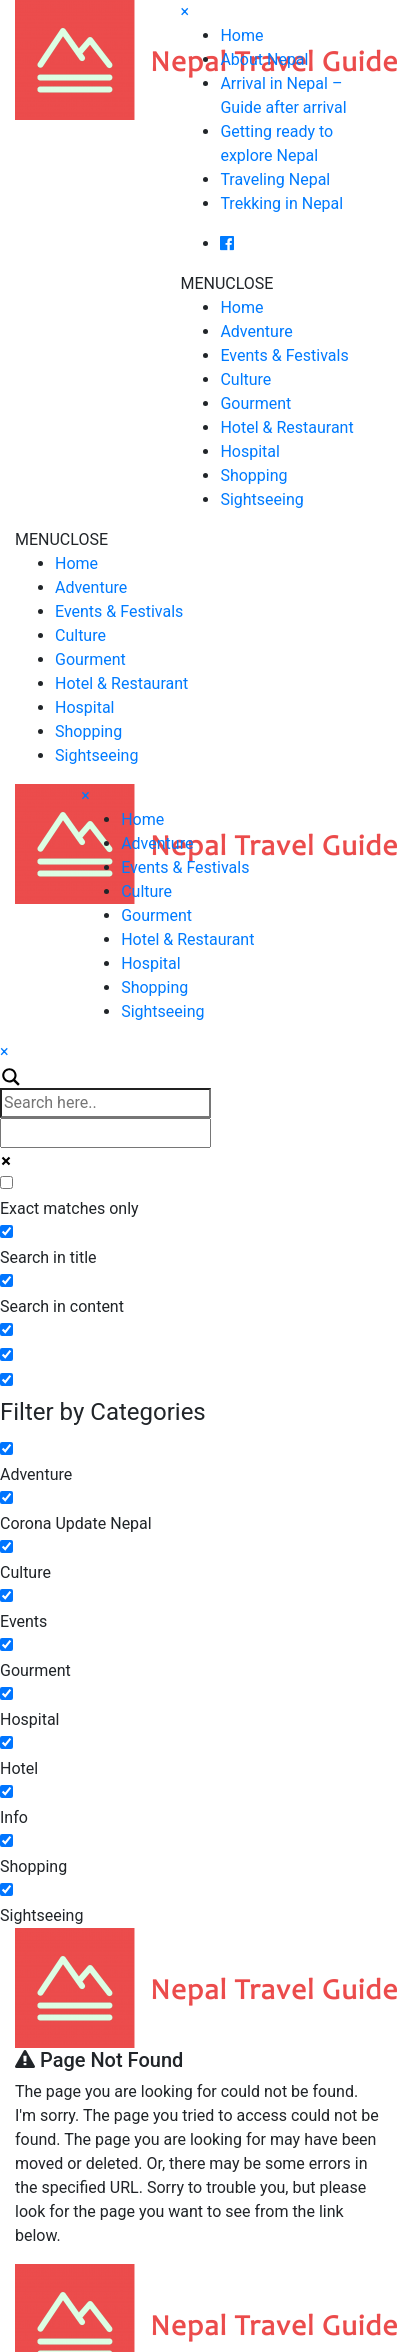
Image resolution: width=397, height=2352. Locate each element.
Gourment (255, 403)
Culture (245, 379)
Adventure (256, 331)
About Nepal (264, 59)
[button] (226, 283)
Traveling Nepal (275, 179)
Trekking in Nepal (281, 203)
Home (241, 35)
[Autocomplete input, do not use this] (105, 1133)
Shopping (253, 475)
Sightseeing (261, 499)
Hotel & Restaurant (286, 427)
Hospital (250, 451)
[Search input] (105, 1103)
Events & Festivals (284, 355)
